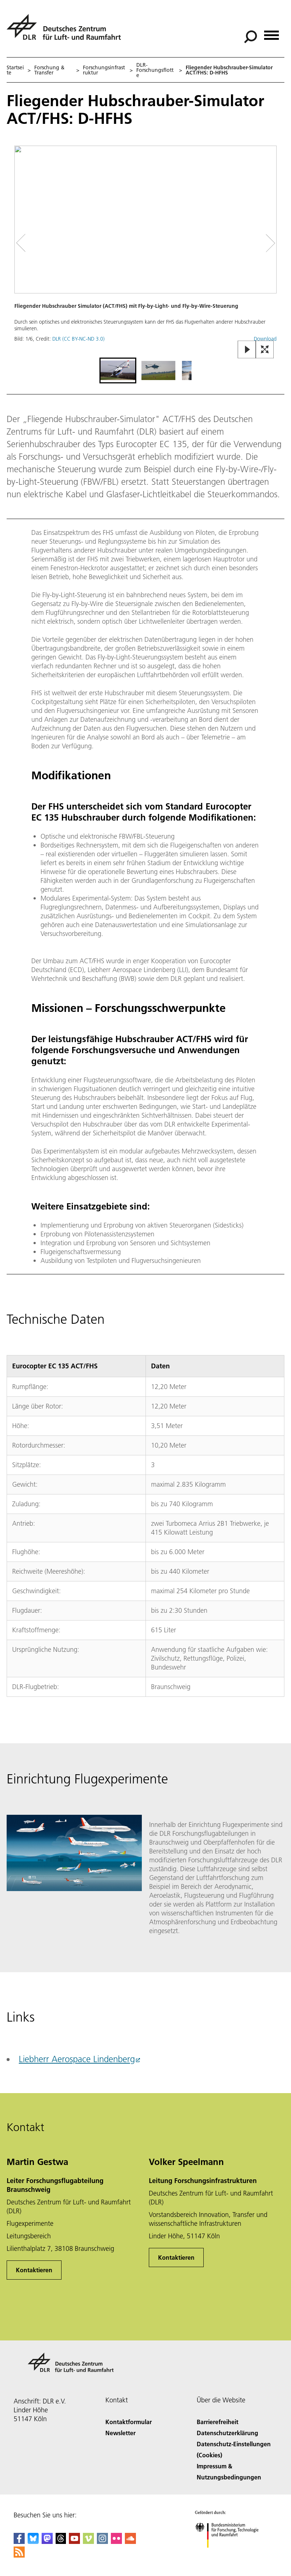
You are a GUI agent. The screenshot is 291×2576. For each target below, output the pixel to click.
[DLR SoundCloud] (130, 2541)
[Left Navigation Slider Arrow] (25, 243)
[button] (145, 251)
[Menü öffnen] (271, 32)
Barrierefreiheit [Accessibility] (217, 2422)
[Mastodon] (47, 2541)
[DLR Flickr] (116, 2541)
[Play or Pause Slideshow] (247, 350)
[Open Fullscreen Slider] (265, 350)
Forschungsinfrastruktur (104, 70)
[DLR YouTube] (74, 2541)
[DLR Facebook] (19, 2541)
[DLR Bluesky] (33, 2541)
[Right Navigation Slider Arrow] (268, 243)
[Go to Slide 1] (117, 370)
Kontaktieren (34, 2270)
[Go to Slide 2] (158, 370)
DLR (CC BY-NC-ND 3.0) (78, 338)
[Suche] (250, 36)
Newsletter (120, 2433)
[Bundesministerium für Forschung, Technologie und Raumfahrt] (230, 2554)
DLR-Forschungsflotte (154, 70)
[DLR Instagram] (102, 2541)
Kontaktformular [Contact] (128, 2422)
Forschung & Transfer (49, 70)
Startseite (15, 70)
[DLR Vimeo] (88, 2541)
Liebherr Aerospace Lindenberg (77, 2059)
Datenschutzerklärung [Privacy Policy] (227, 2433)
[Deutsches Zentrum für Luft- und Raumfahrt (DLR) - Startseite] (67, 31)
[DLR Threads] (61, 2541)
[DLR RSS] (19, 2555)
